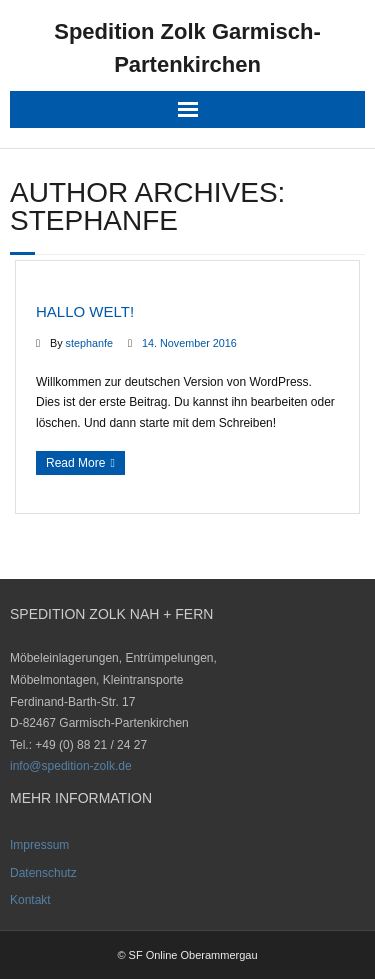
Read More (75, 463)
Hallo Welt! (85, 311)
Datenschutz (43, 873)
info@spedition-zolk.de (71, 766)
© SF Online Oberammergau (187, 955)
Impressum (39, 845)
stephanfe (89, 343)
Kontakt (30, 900)
